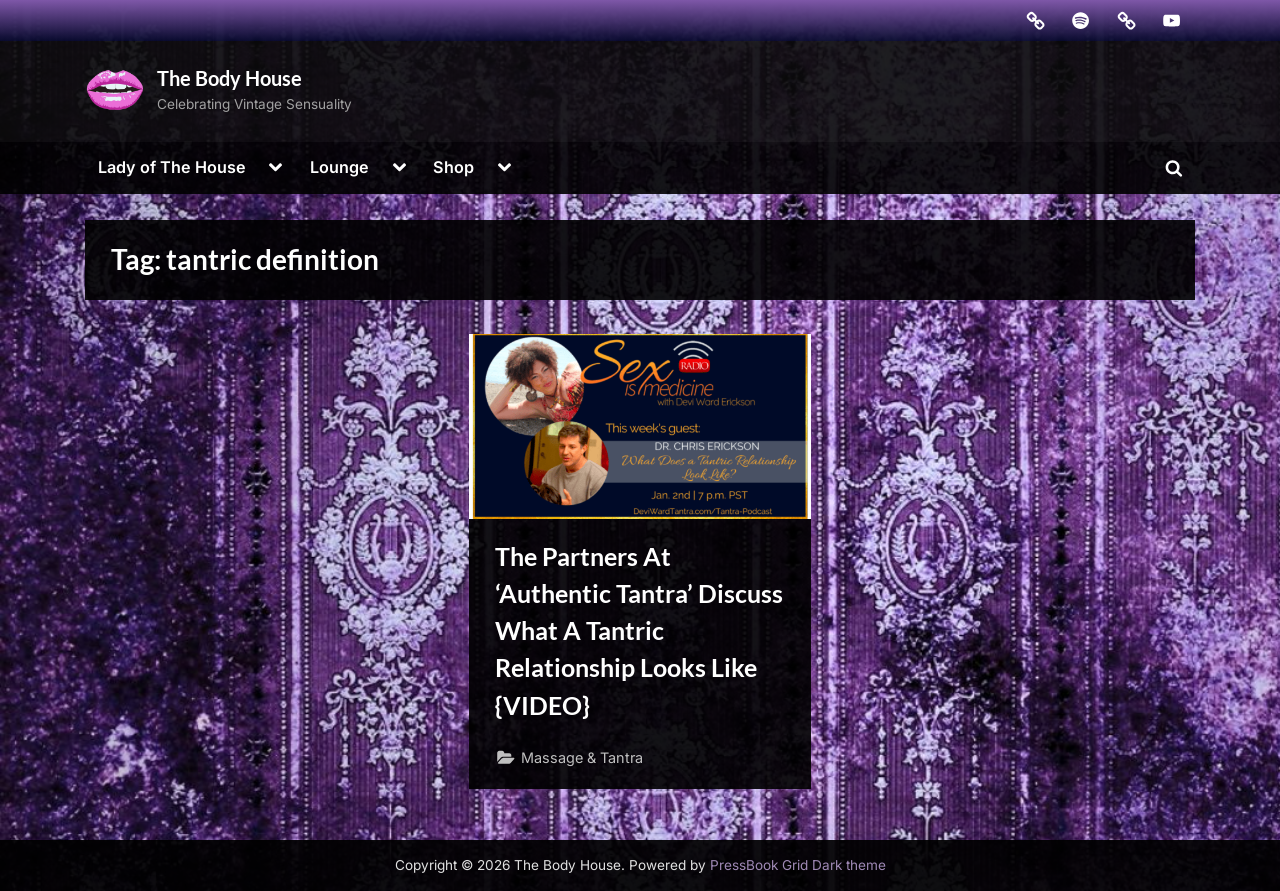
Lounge (339, 167)
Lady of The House (172, 167)
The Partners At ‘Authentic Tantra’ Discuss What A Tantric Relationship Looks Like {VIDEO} (639, 631)
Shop (453, 167)
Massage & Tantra (582, 757)
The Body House (229, 78)
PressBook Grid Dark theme (798, 865)
